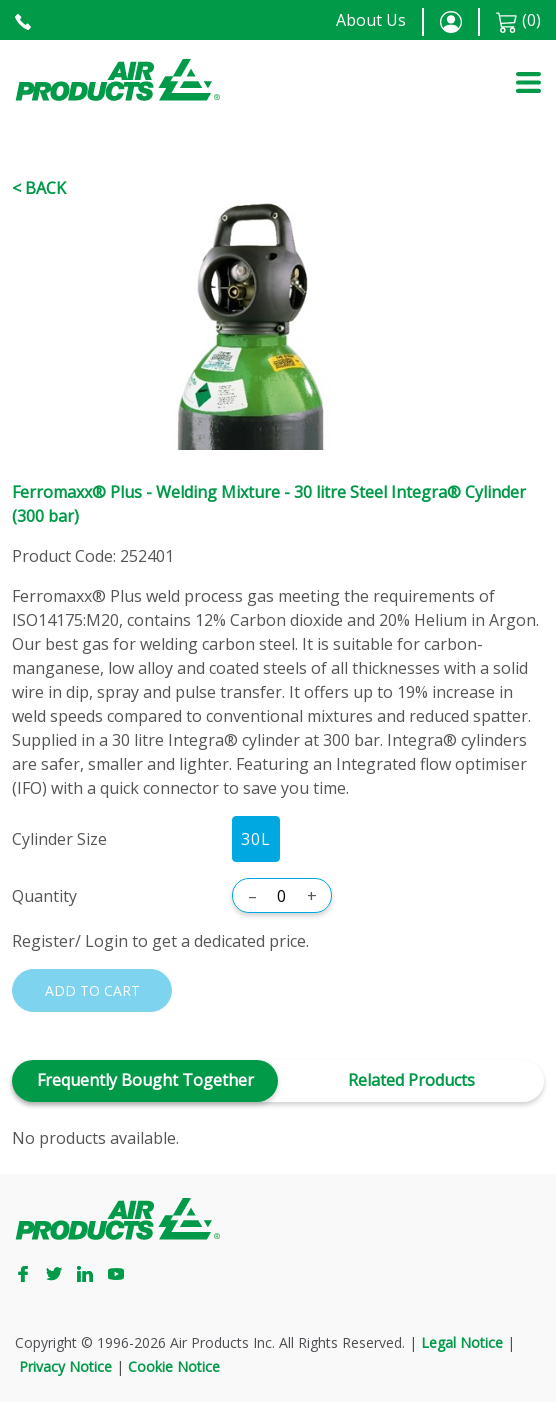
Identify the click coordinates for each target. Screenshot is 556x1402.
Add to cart (92, 990)
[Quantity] (282, 896)
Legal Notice (462, 1342)
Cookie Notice (174, 1366)
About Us (371, 20)
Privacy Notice (65, 1366)
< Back (39, 188)
